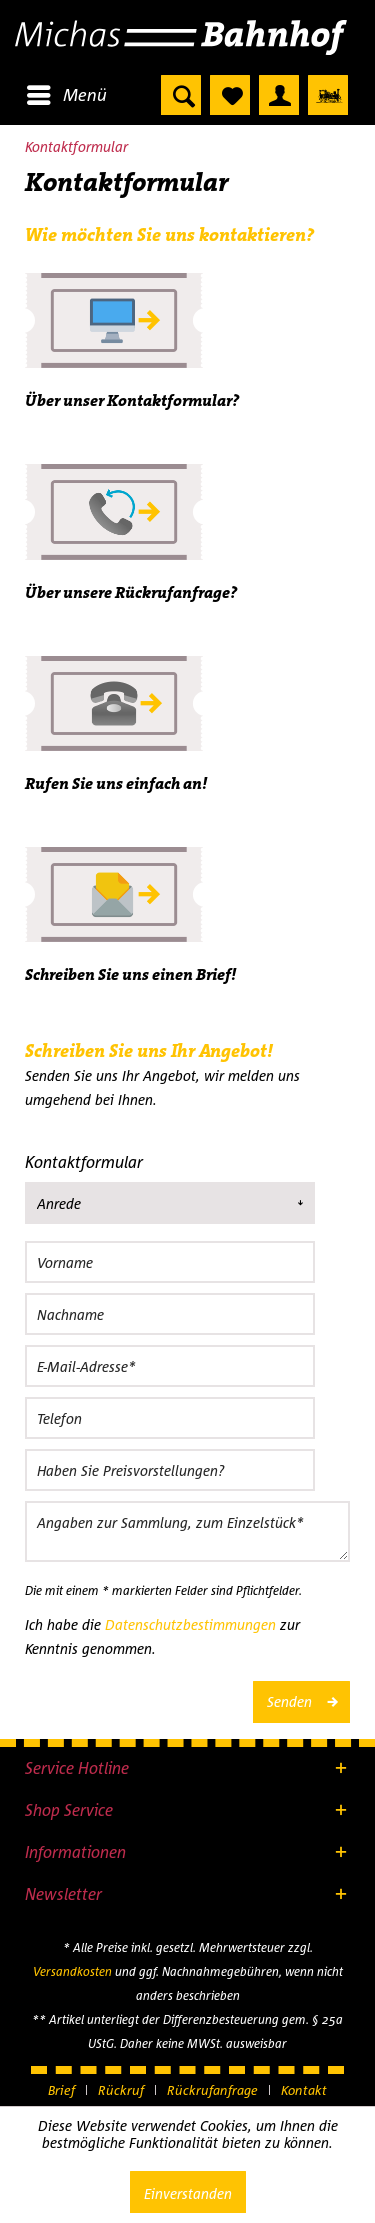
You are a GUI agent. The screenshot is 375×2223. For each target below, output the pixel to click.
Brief (61, 2090)
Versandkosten (72, 1971)
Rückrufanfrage (212, 2090)
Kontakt (304, 2090)
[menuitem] (66, 95)
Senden (301, 1698)
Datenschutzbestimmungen (190, 1624)
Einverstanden (188, 2193)
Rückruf (121, 2090)
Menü (67, 92)
